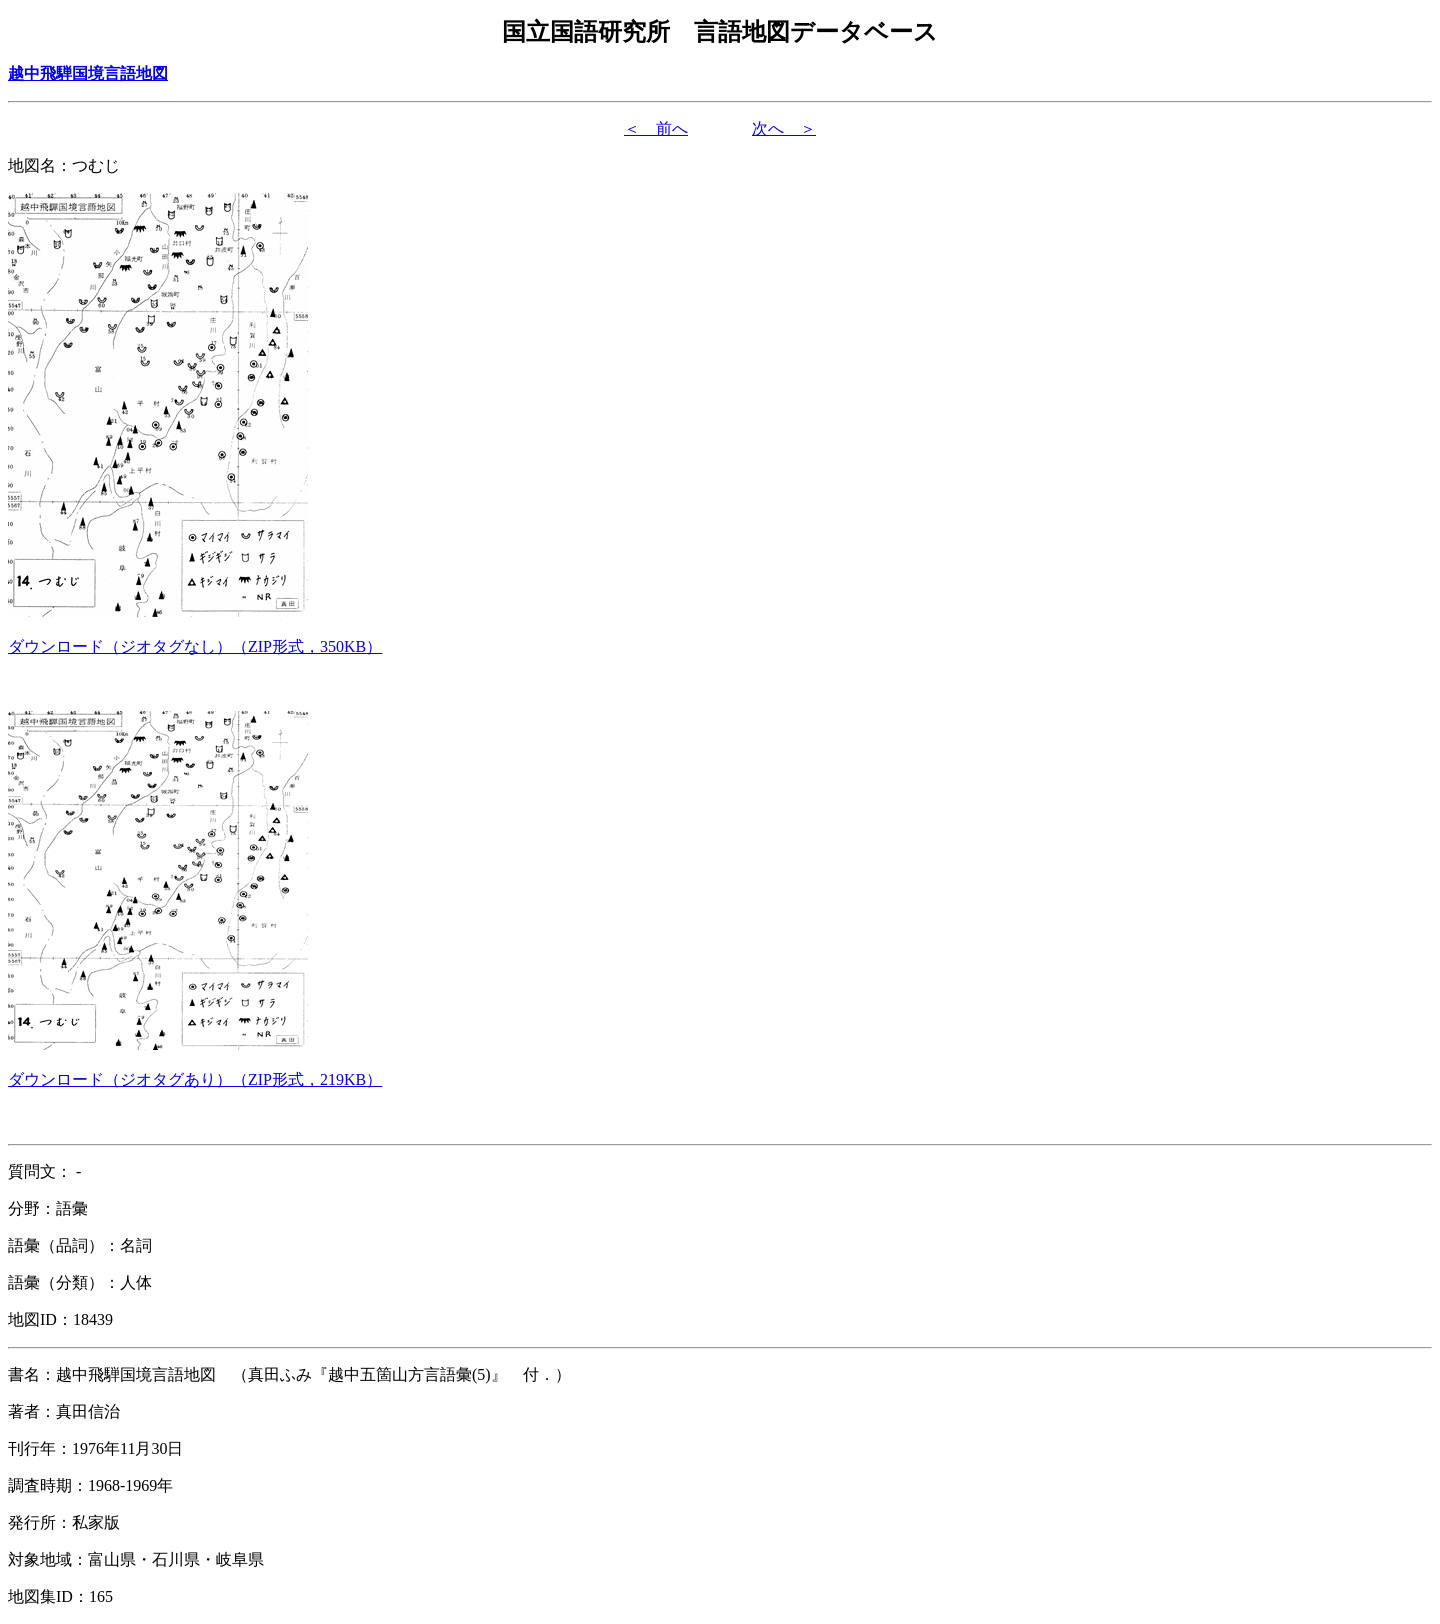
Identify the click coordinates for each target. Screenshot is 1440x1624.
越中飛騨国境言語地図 (88, 73)
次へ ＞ (784, 128)
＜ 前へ (656, 128)
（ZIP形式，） (195, 646)
